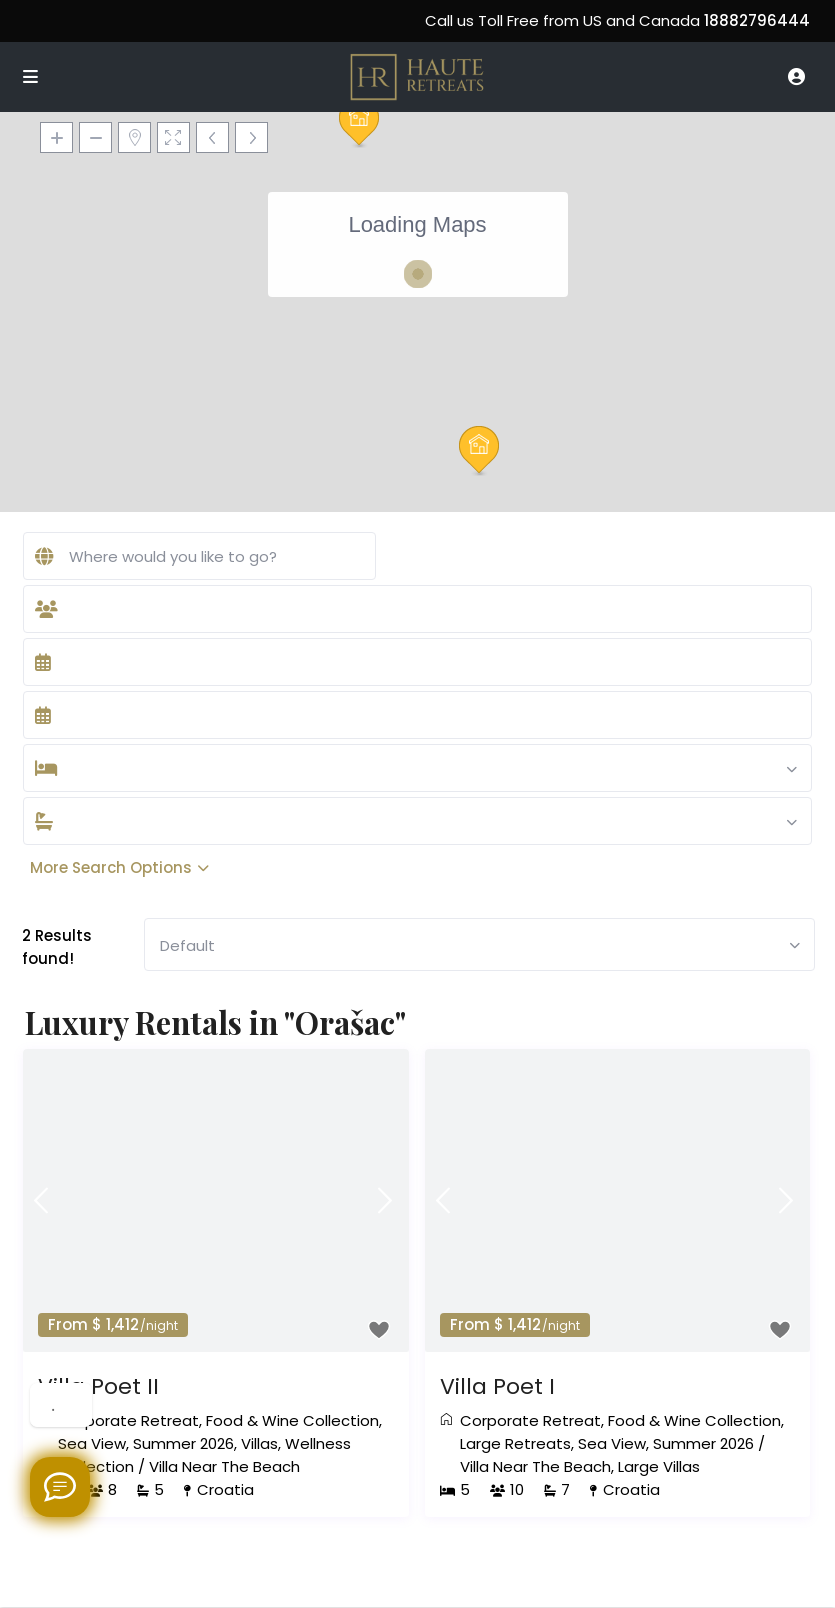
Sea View (92, 1443)
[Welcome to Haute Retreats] (60, 1487)
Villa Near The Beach (224, 1466)
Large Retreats (515, 1443)
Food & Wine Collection (292, 1420)
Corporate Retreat (128, 1420)
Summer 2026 (183, 1443)
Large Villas (659, 1466)
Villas (259, 1443)
